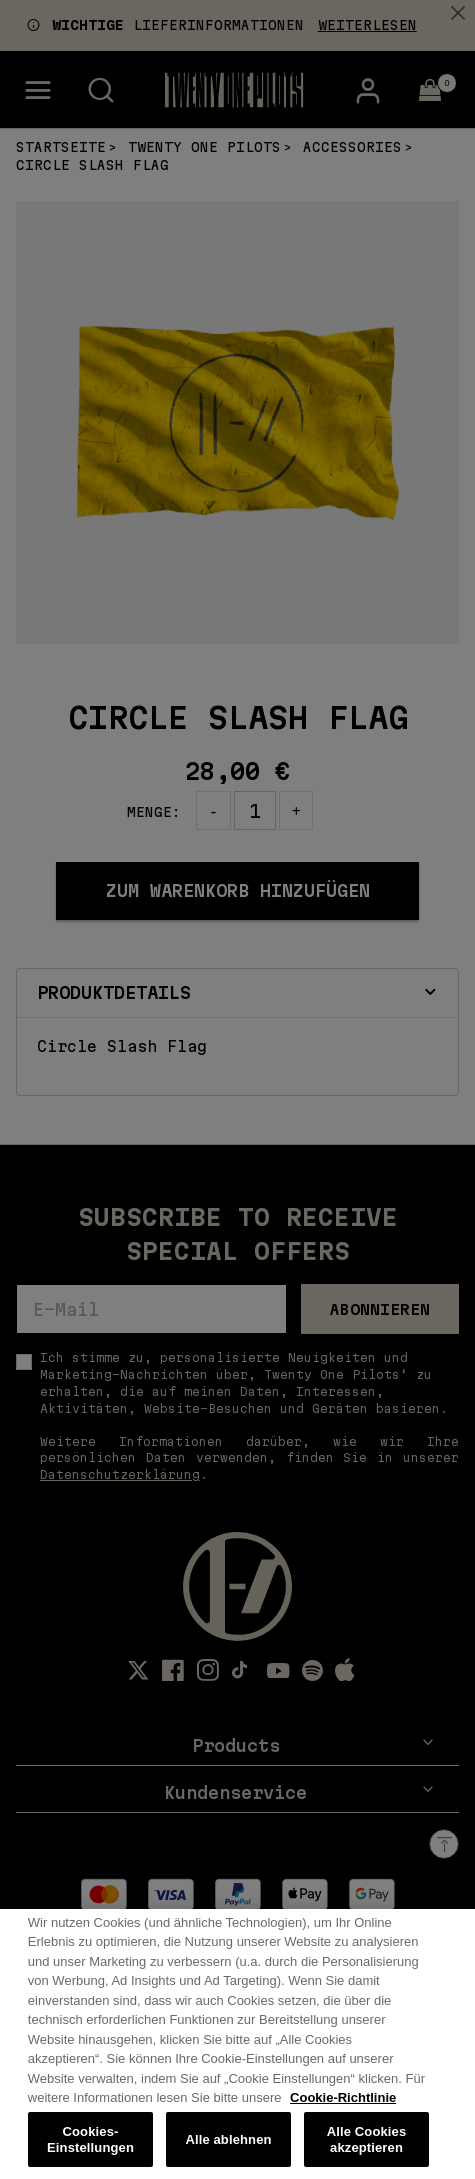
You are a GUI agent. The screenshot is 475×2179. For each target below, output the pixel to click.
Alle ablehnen (228, 2150)
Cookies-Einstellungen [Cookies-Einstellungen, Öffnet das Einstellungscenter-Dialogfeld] (90, 2150)
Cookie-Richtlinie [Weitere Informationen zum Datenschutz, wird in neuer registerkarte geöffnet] (343, 2109)
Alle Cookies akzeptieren (367, 2150)
